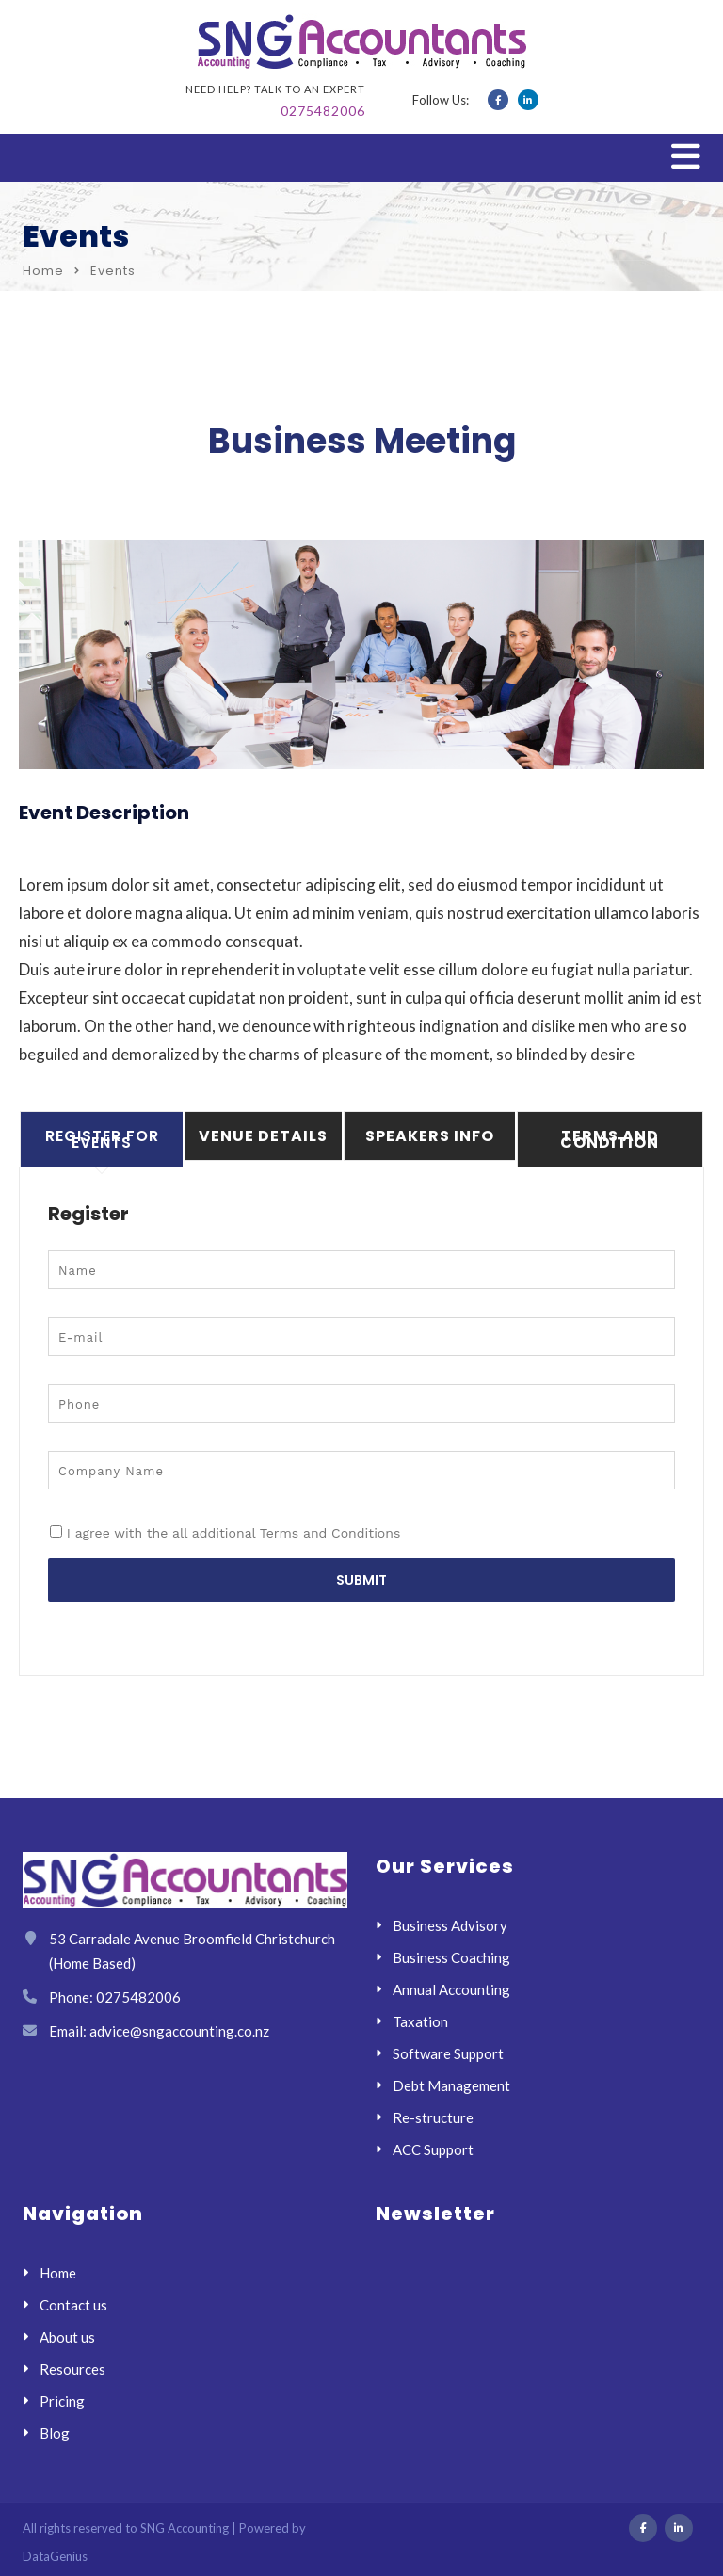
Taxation (420, 2021)
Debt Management (451, 2085)
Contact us (73, 2304)
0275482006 (323, 111)
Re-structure (433, 2117)
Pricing (62, 2400)
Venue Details (263, 1136)
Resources (72, 2368)
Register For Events (102, 1139)
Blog (55, 2432)
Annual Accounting (451, 1989)
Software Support (448, 2053)
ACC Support (433, 2149)
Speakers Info (429, 1136)
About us (67, 2336)
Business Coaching (451, 1957)
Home (43, 271)
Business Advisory (450, 1925)
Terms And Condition (609, 1139)
